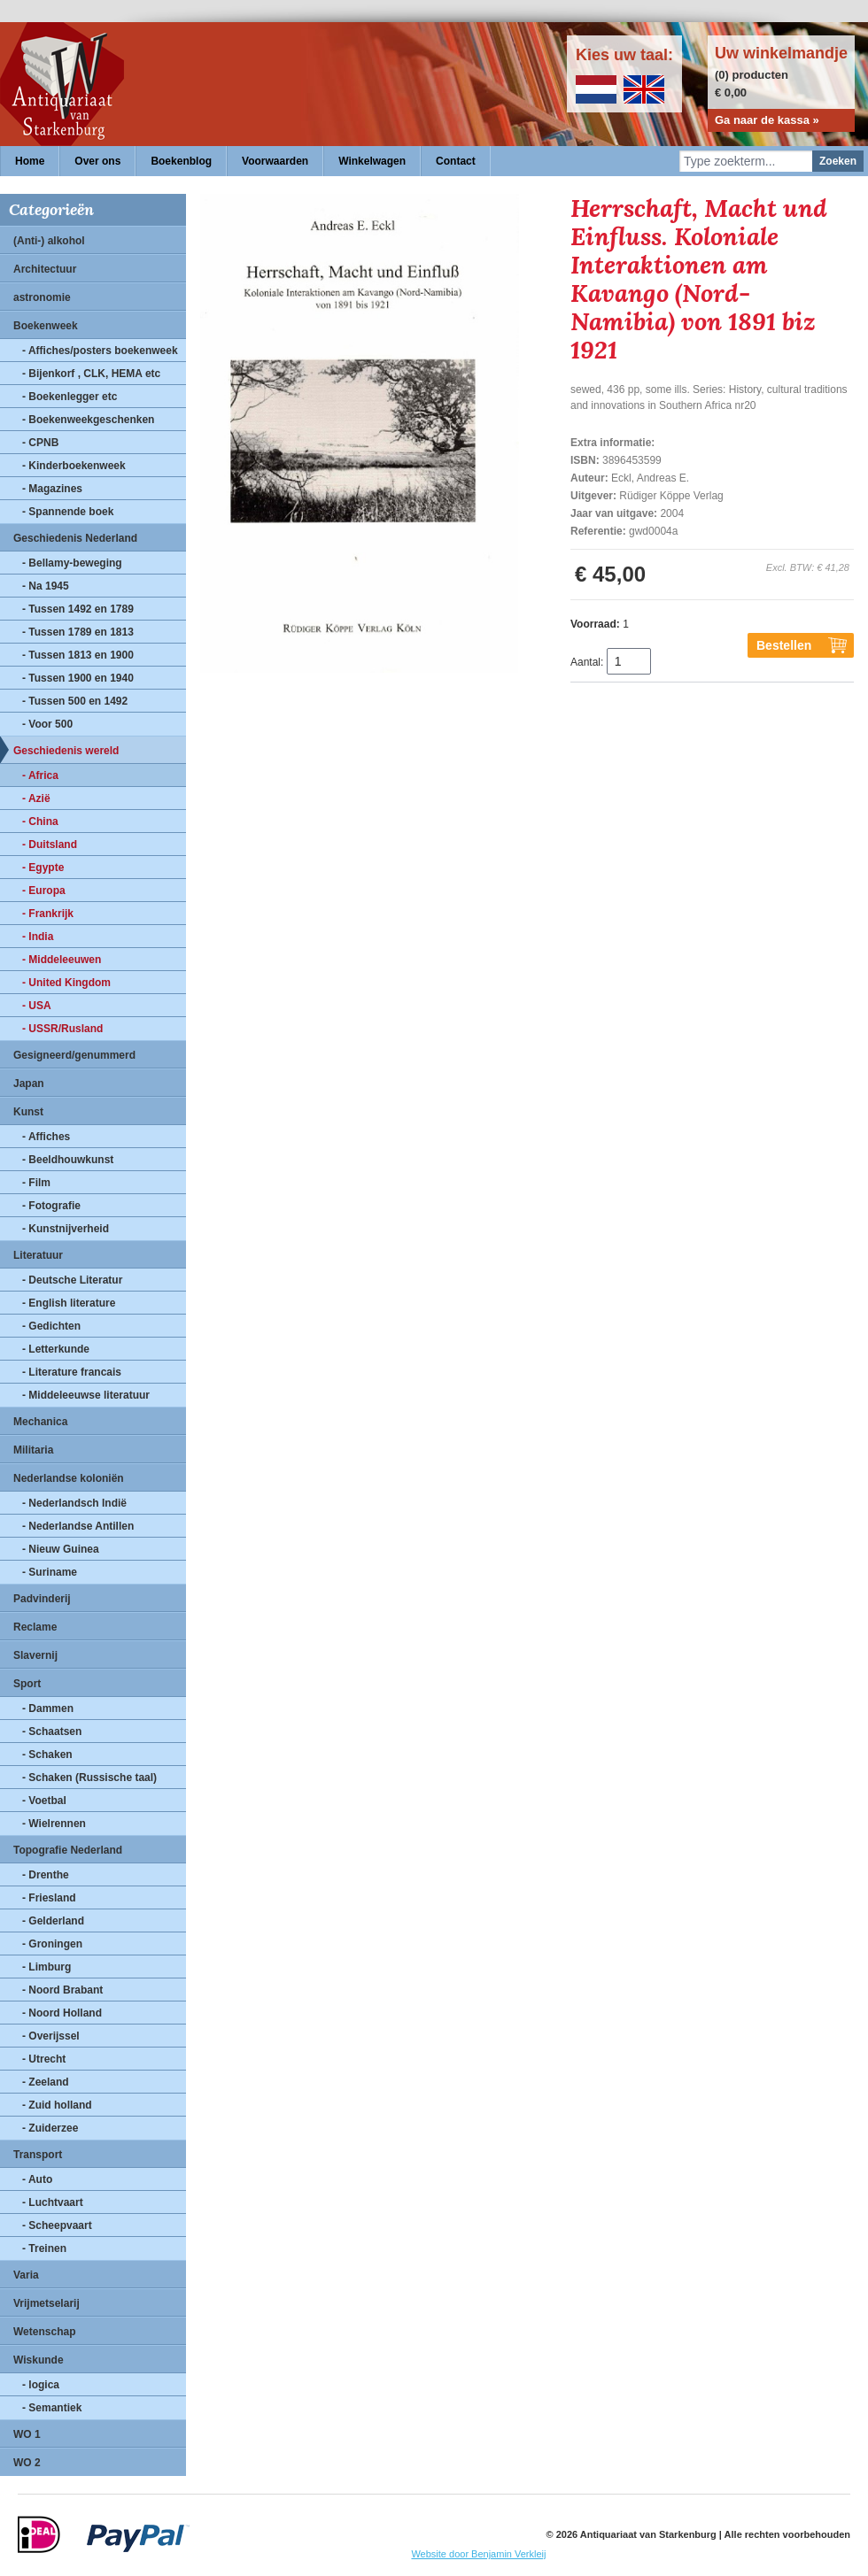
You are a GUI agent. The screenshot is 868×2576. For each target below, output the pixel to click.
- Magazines (52, 488)
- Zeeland (45, 2082)
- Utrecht (44, 2059)
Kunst (28, 1112)
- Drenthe (45, 1875)
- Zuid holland (57, 2105)
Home (29, 161)
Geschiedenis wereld (66, 750)
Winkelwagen (372, 161)
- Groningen (52, 1944)
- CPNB (40, 442)
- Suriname (49, 1572)
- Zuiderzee (50, 2128)
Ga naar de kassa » (767, 120)
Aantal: (586, 662)
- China (40, 821)
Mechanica (40, 1421)
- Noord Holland (62, 2013)
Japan (28, 1083)
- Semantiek (51, 2408)
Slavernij (35, 1655)
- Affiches (46, 1136)
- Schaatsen (51, 1731)
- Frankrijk (48, 913)
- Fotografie (51, 1205)
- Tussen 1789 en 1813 (78, 632)
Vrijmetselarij (46, 2303)
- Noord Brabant (62, 1990)
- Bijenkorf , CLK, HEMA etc (91, 373)
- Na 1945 (45, 586)
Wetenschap (44, 2331)
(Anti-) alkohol (49, 241)
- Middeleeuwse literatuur (86, 1395)
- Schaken (47, 1754)
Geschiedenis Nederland (75, 538)
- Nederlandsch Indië (74, 1503)
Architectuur (44, 269)
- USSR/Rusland (62, 1028)
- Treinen (44, 2248)
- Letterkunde (55, 1349)
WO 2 (27, 2462)
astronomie (42, 297)
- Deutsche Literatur (72, 1280)
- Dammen (48, 1708)
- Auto (37, 2179)
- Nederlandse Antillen (78, 1526)
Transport (37, 2154)
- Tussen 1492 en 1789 (78, 609)
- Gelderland (53, 1921)
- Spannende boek (67, 511)
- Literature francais (71, 1372)
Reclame (35, 1627)
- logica (40, 2385)
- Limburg (46, 1967)
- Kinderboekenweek (74, 465)
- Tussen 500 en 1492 (75, 701)
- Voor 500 (47, 724)
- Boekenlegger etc (69, 396)
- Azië (36, 798)
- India (37, 936)
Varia (26, 2275)
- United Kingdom (66, 982)
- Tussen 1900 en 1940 (78, 678)
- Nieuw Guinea (60, 1549)
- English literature (68, 1303)
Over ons (97, 161)
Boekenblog (181, 161)
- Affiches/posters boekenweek (100, 350)
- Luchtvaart (52, 2202)
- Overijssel (51, 2036)
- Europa (44, 890)
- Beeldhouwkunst (67, 1159)
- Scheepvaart (57, 2225)
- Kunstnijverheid (65, 1228)
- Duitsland (49, 844)
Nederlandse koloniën (68, 1478)
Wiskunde (38, 2360)
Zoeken (837, 161)
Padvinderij (42, 1599)
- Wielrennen (54, 1823)
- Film (36, 1182)
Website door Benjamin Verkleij (478, 2554)
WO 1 (27, 2434)
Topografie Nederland (67, 1850)
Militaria (33, 1450)
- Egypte (43, 867)
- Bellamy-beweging (72, 563)
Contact (456, 161)
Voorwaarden (275, 161)
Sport (27, 1683)
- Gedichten (51, 1326)
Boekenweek (45, 326)
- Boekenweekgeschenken (88, 419)
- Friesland (49, 1898)
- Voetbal (44, 1800)
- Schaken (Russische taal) (89, 1777)
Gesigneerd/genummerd (74, 1055)
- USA (36, 1005)
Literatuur (38, 1255)
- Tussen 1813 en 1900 (78, 655)
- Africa (40, 775)
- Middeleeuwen (61, 959)
